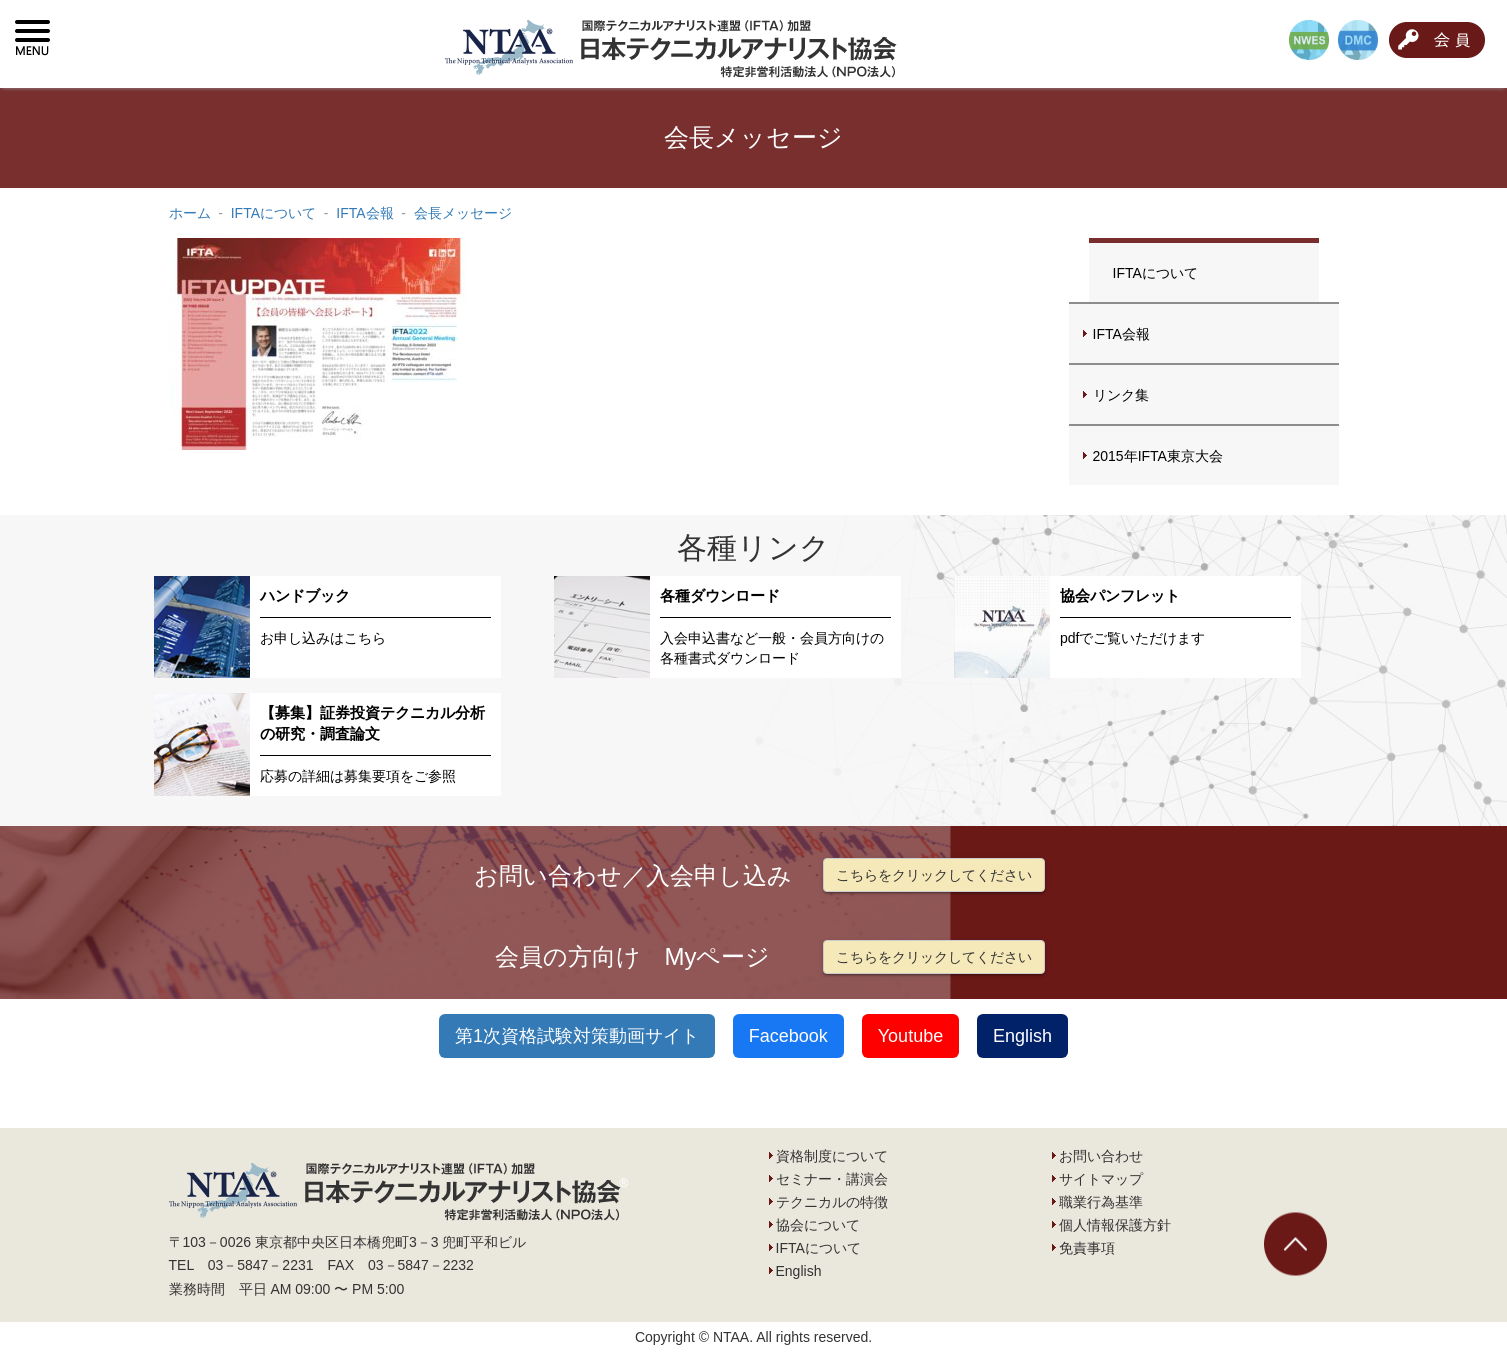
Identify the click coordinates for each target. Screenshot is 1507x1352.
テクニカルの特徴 (832, 1202)
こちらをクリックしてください (934, 875)
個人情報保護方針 (1115, 1225)
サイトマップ (1101, 1179)
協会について (818, 1225)
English (1022, 1036)
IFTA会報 (1121, 334)
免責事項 (1087, 1248)
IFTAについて (1155, 273)
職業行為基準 (1101, 1202)
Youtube (910, 1036)
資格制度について (832, 1156)
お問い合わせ (1101, 1156)
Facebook (788, 1036)
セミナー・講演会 (832, 1179)
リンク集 (1121, 395)
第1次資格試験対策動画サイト (577, 1036)
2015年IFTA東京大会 (1158, 456)
